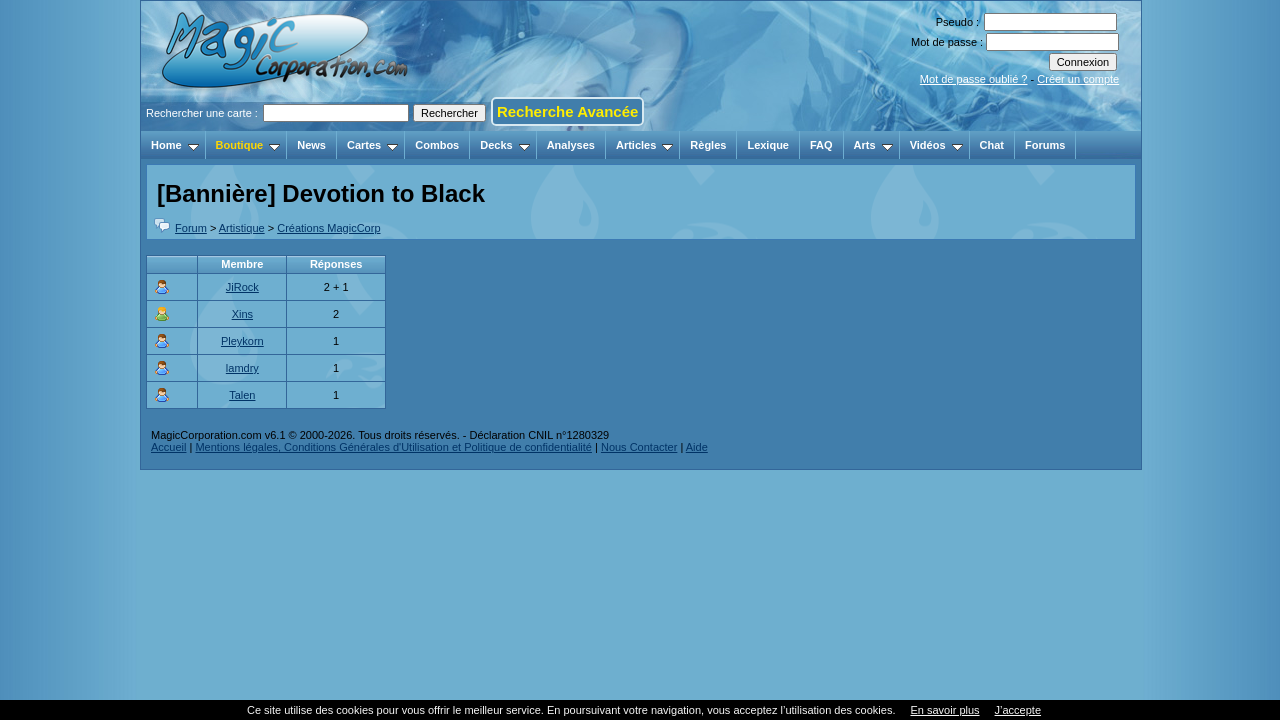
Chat (992, 145)
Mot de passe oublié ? (974, 79)
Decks (504, 145)
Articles (644, 145)
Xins (242, 314)
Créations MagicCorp (328, 228)
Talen (242, 395)
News (311, 145)
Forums (1045, 145)
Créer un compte (1078, 79)
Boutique (248, 145)
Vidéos (936, 145)
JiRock (242, 287)
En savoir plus (944, 710)
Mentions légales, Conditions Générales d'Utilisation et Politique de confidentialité (393, 447)
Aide (697, 447)
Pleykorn (242, 341)
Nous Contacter (639, 447)
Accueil (168, 447)
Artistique (242, 228)
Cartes (372, 145)
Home (175, 145)
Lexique (768, 145)
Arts (873, 145)
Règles (708, 145)
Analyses (571, 145)
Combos (437, 145)
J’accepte (1018, 710)
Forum (191, 228)
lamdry (242, 368)
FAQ (821, 145)
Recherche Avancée (567, 111)
